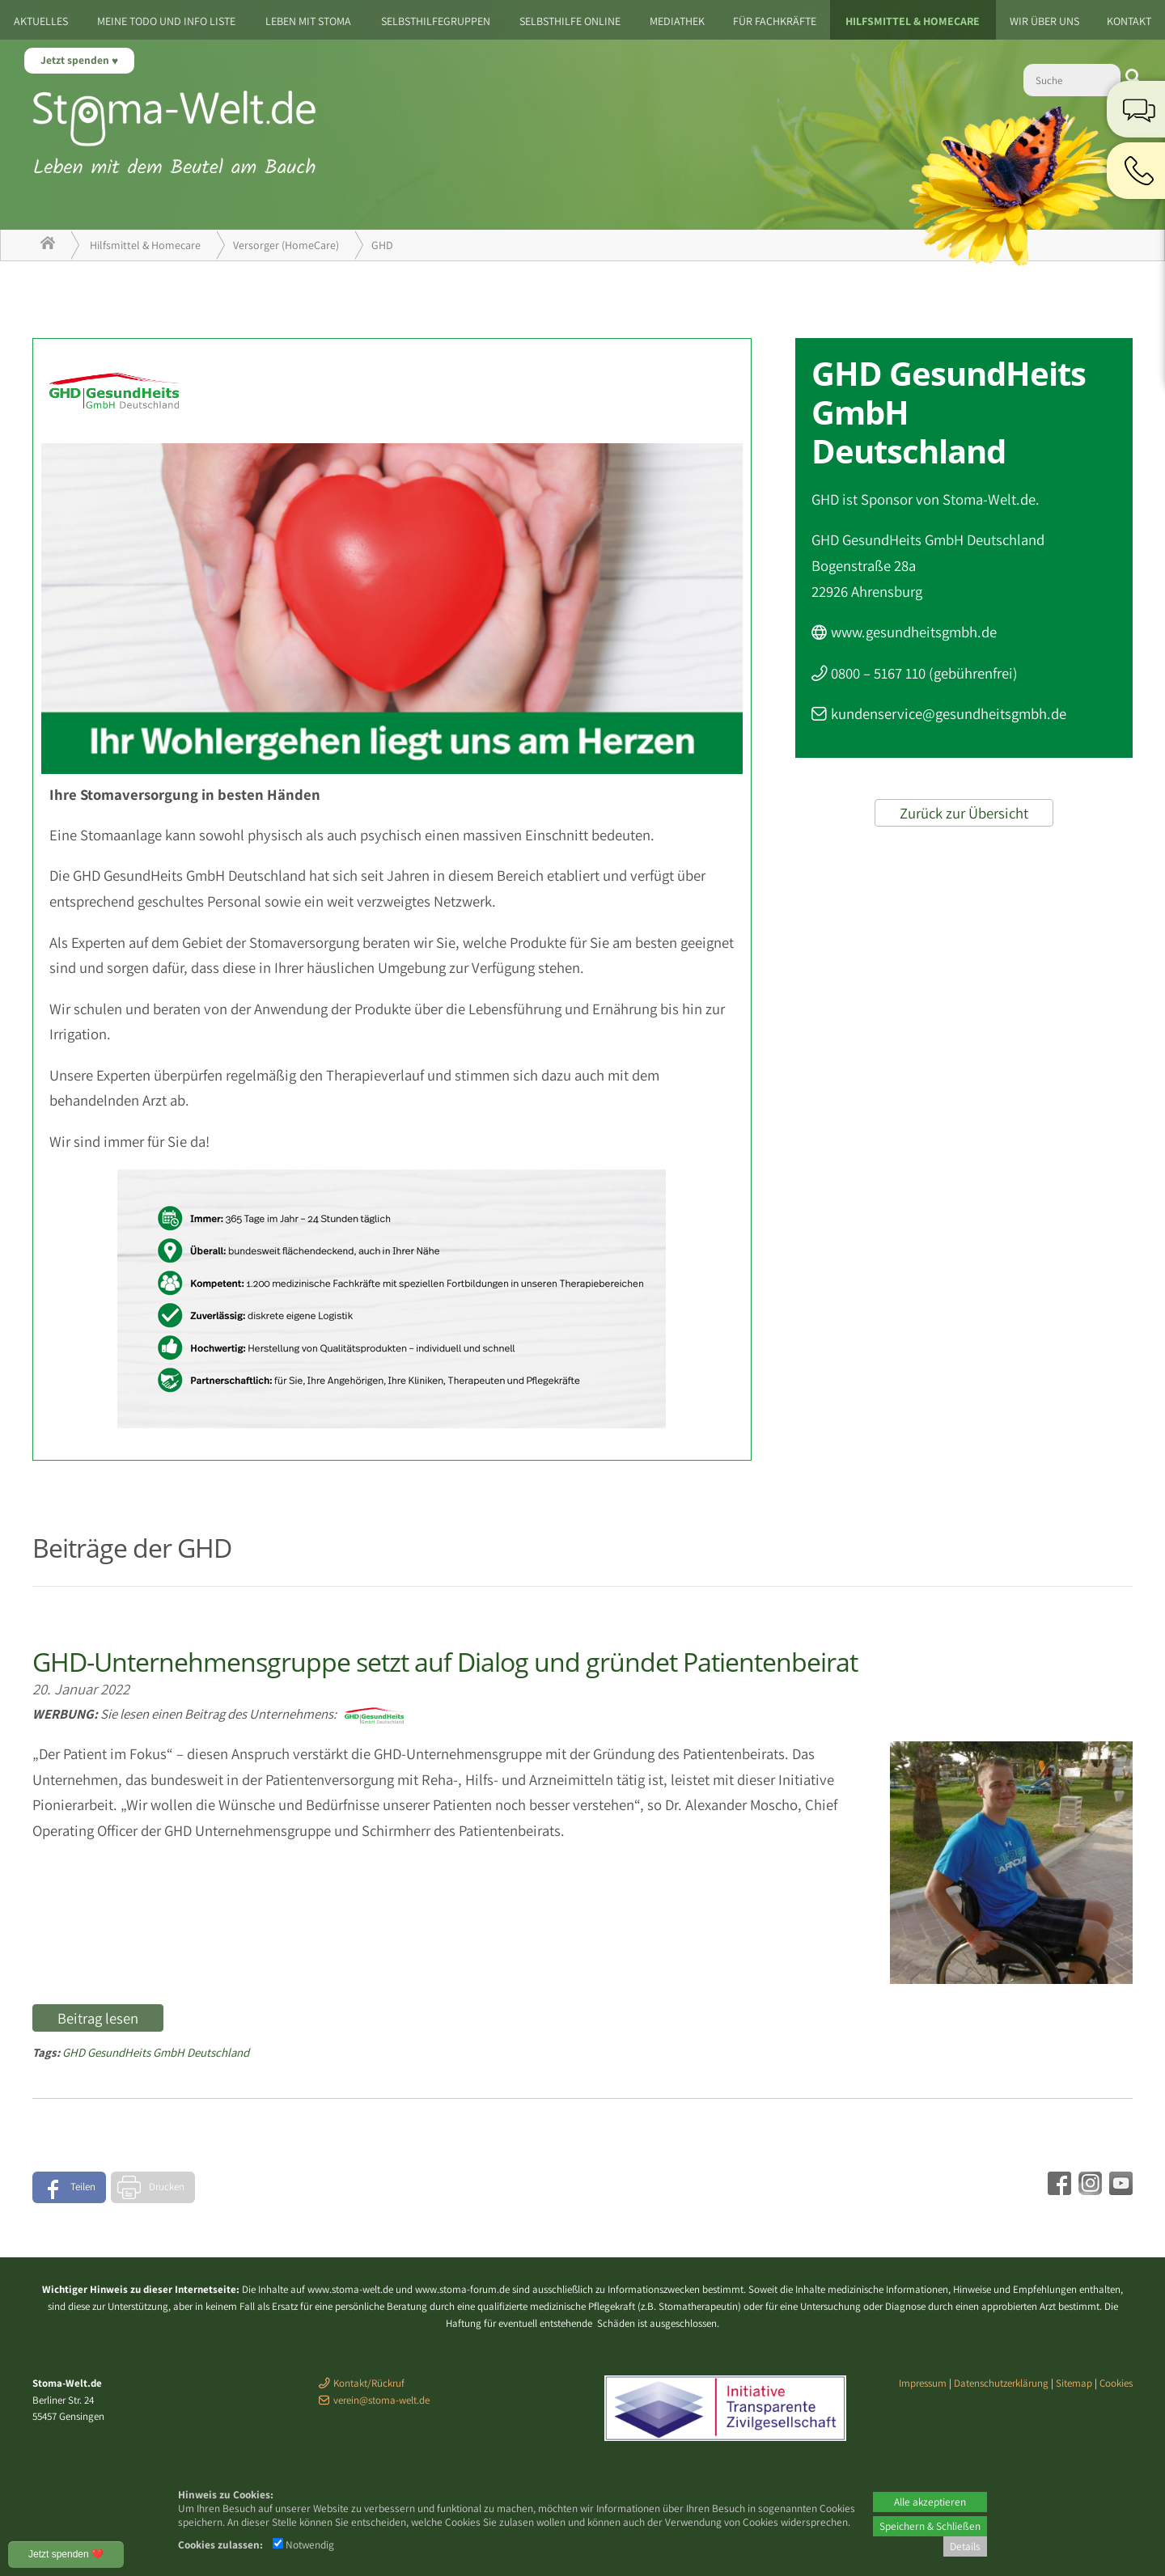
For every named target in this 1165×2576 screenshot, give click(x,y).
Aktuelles (41, 21)
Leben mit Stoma (308, 21)
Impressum (923, 2383)
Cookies (1116, 2383)
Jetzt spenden (76, 60)
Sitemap (1074, 2383)
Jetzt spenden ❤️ (66, 2554)
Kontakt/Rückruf (369, 2383)
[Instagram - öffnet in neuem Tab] (1088, 2189)
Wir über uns (1044, 21)
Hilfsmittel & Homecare (912, 21)
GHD (382, 245)
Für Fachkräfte (774, 21)
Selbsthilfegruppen (435, 21)
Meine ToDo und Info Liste (166, 21)
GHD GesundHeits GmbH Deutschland (155, 2052)
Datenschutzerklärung (1001, 2383)
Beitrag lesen (97, 2018)
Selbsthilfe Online (570, 21)
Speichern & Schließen (930, 2526)
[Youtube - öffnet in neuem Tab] (1119, 2189)
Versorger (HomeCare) (286, 245)
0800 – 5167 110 (878, 673)
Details (965, 2546)
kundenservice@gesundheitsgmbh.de (948, 713)
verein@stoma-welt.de (381, 2400)
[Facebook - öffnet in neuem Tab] (1057, 2189)
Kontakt (1129, 21)
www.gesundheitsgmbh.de (914, 631)
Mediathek (677, 21)
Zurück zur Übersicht (964, 813)
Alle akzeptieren (930, 2501)
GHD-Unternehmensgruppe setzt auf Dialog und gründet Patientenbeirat (445, 1661)
